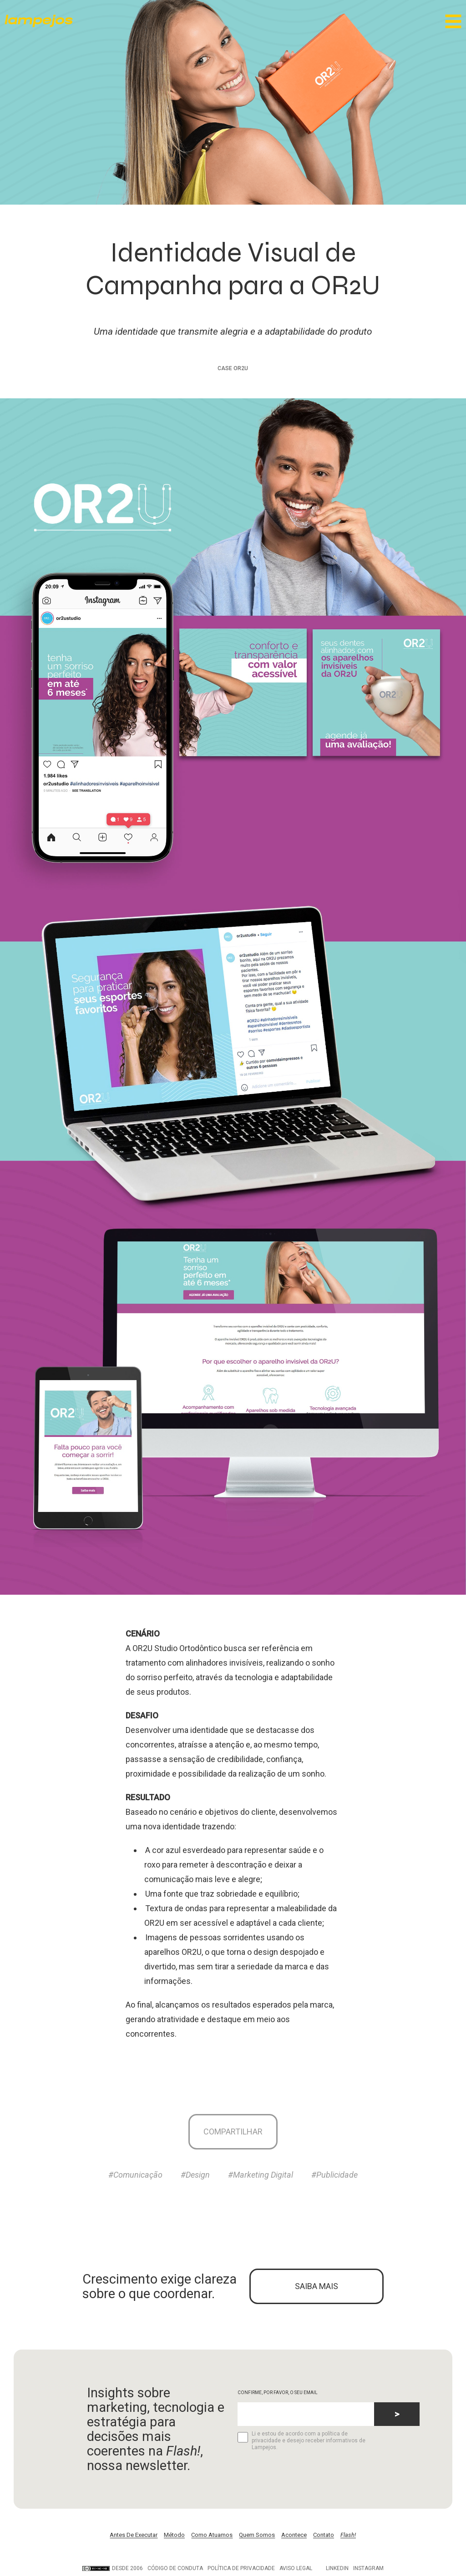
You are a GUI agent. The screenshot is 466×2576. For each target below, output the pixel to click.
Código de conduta (175, 2570)
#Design (195, 2175)
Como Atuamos (212, 2536)
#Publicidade (334, 2175)
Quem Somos (257, 2536)
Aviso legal (295, 2570)
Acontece (294, 2536)
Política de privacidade (241, 2570)
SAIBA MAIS (316, 2287)
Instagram (368, 2570)
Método (174, 2536)
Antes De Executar (133, 2536)
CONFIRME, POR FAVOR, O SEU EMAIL (278, 2394)
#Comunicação (135, 2175)
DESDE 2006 (112, 2570)
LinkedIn (337, 2570)
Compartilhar (233, 2132)
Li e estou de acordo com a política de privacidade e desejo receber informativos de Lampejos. (301, 2442)
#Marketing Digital (260, 2175)
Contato (323, 2536)
